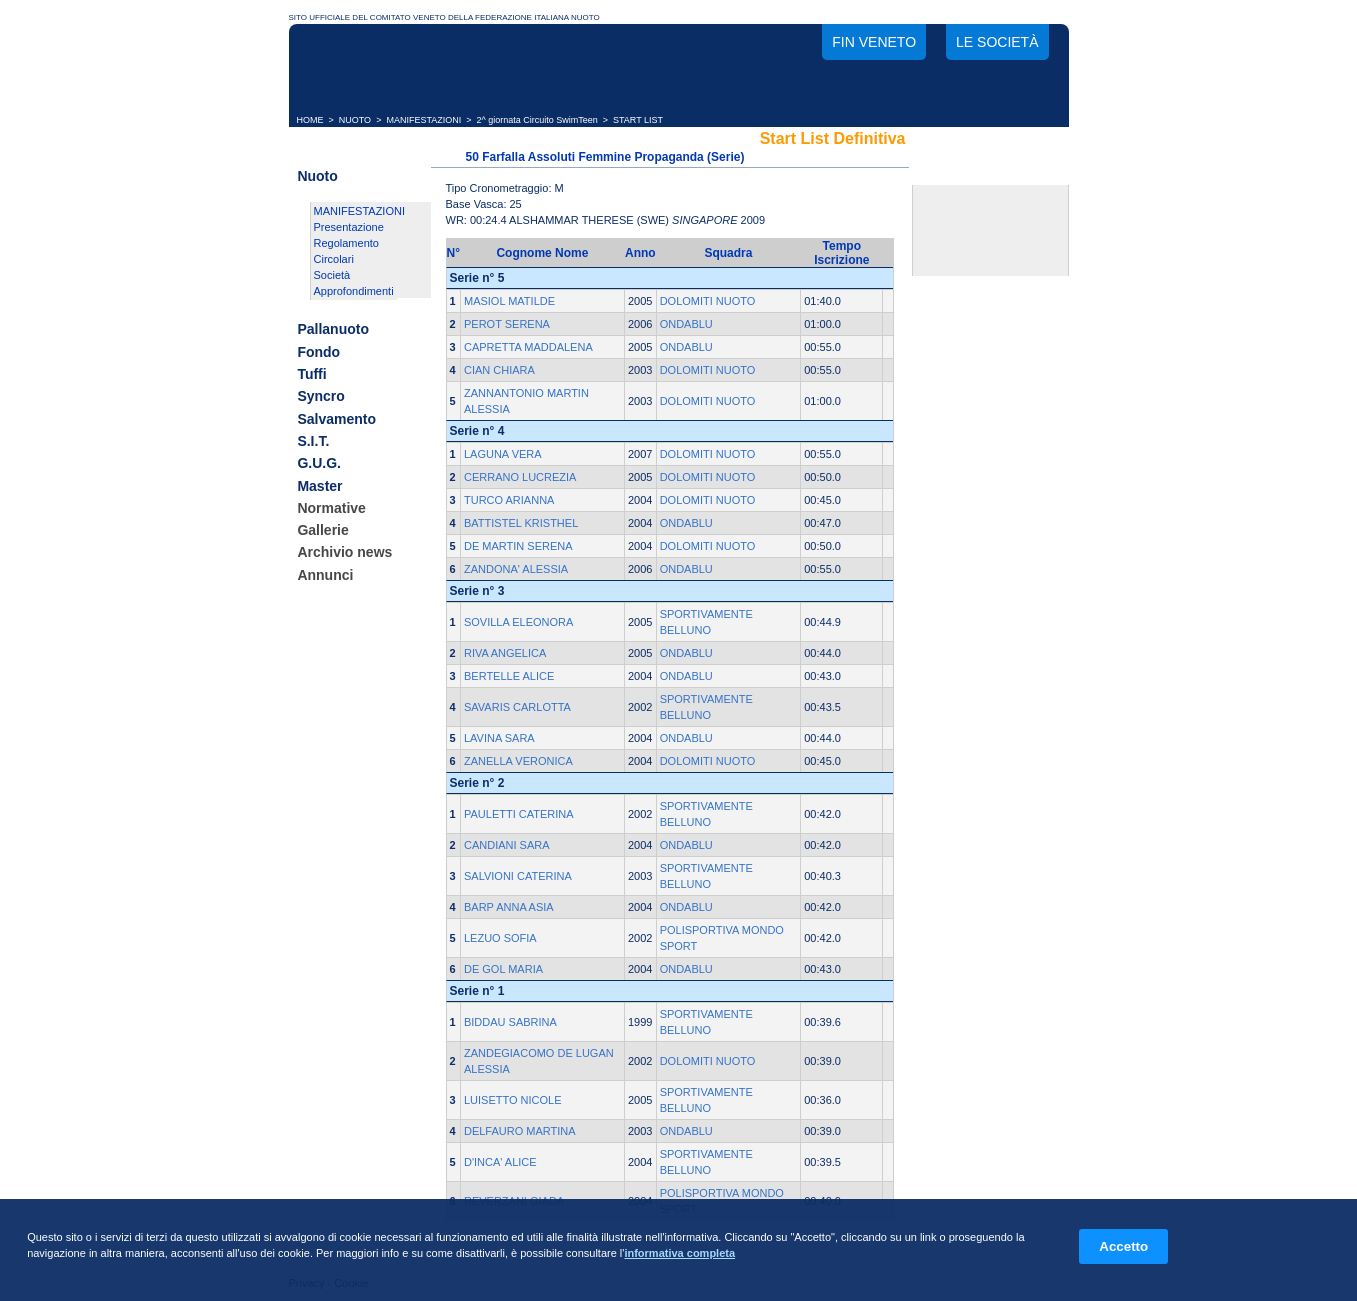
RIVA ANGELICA (505, 653)
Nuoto (317, 176)
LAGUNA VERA (503, 454)
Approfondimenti (354, 291)
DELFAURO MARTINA (520, 1131)
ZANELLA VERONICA (518, 761)
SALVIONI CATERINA (518, 876)
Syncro (320, 397)
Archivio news (344, 553)
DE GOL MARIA (503, 969)
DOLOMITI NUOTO (708, 301)
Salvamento (336, 419)
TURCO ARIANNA (509, 500)
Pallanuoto (333, 330)
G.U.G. (319, 464)
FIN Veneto (874, 42)
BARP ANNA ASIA (509, 907)
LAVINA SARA (499, 738)
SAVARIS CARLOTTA (517, 707)
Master (319, 486)
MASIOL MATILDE (509, 301)
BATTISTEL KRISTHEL (521, 523)
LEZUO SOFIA (500, 938)
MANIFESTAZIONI (423, 120)
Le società (997, 42)
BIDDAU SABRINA (510, 1022)
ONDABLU (686, 324)
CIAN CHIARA (499, 370)
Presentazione (349, 227)
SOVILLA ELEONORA (518, 622)
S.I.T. (313, 441)
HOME (310, 120)
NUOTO (355, 120)
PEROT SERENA (507, 324)
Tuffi (311, 374)
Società (332, 275)
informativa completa (679, 1253)
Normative (331, 508)
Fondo (318, 352)
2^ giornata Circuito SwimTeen (537, 120)
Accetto (1123, 1246)
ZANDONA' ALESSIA (516, 569)
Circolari (334, 259)
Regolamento (346, 243)
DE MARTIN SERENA (518, 546)
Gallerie (322, 530)
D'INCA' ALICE (500, 1162)
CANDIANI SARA (507, 845)
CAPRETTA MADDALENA (528, 347)
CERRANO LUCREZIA (520, 477)
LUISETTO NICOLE (513, 1100)
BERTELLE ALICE (509, 676)
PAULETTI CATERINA (519, 814)
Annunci (325, 575)
